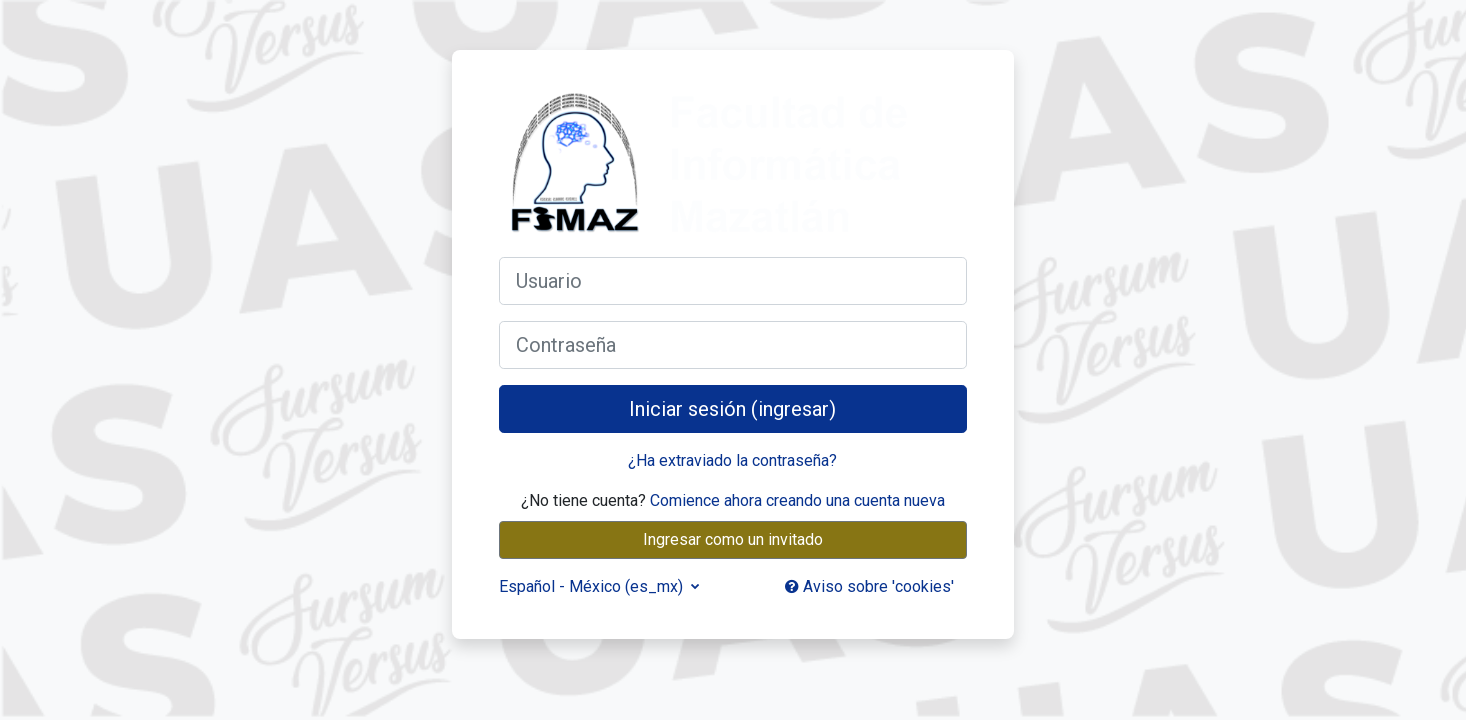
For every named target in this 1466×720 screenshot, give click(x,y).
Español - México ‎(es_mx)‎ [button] (593, 586)
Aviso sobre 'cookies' (869, 586)
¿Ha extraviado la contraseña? (732, 460)
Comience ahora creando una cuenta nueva (797, 500)
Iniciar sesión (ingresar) (732, 409)
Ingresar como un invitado (733, 539)
